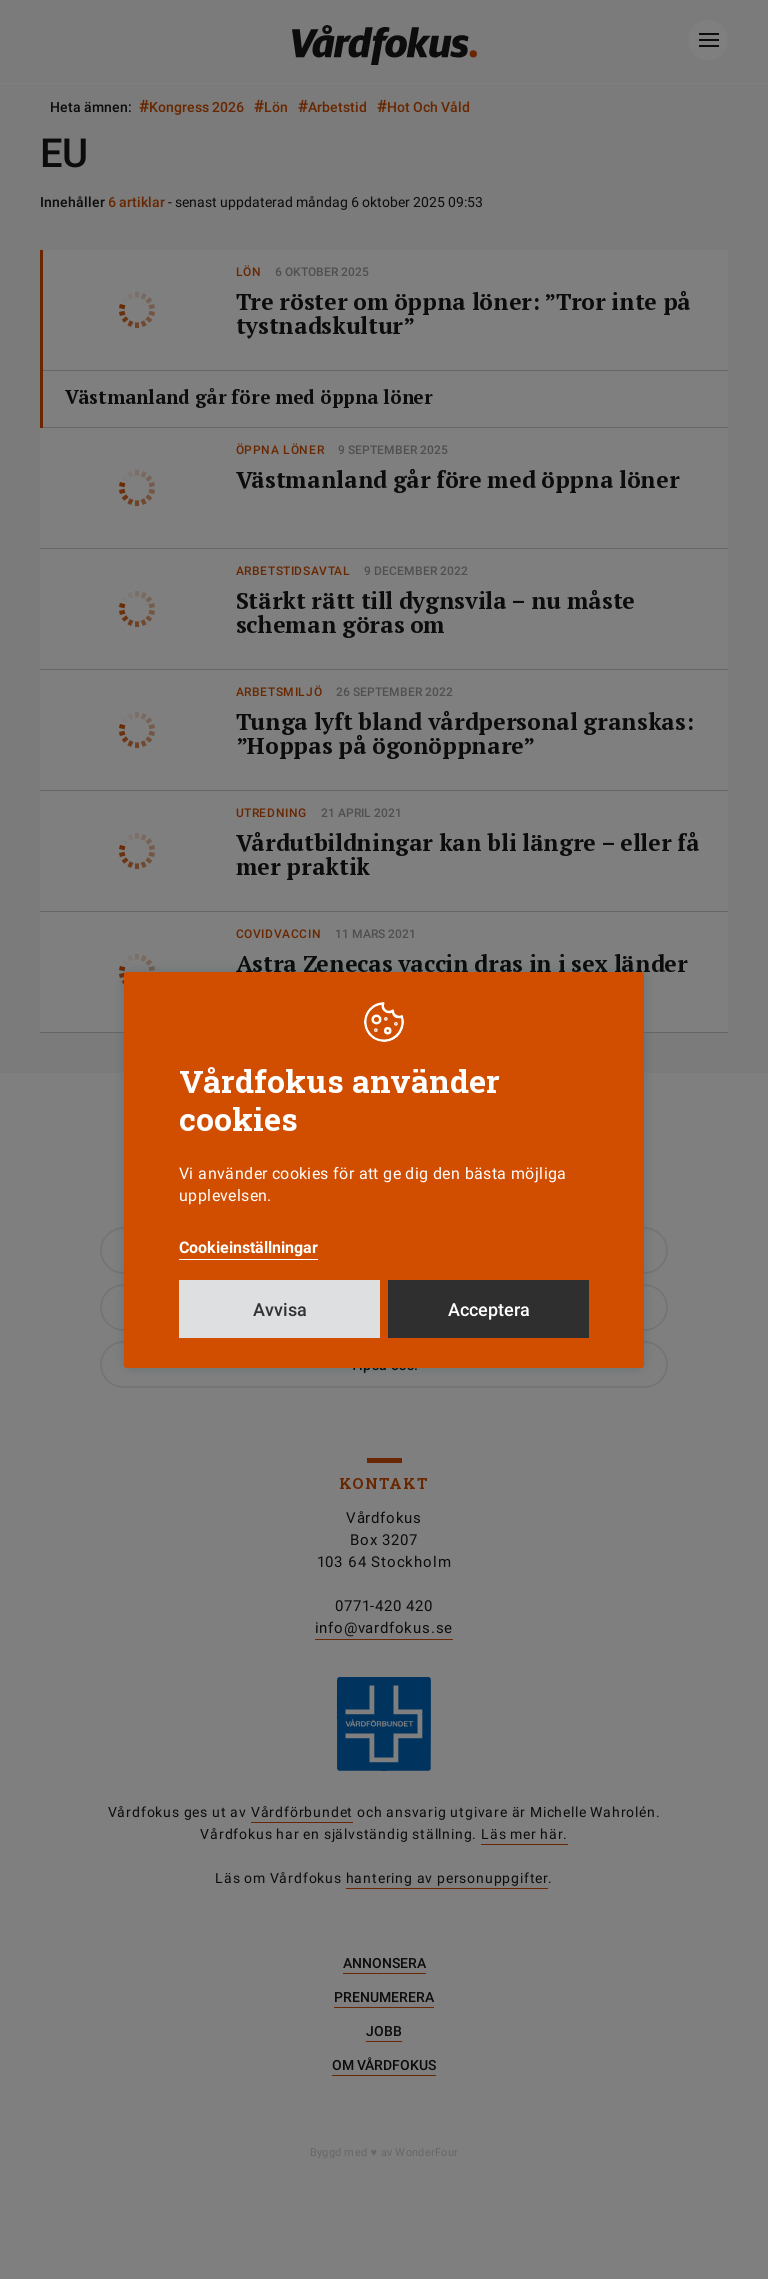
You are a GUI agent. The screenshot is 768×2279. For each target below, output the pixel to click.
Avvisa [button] (280, 1309)
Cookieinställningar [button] (248, 1247)
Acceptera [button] (489, 1309)
